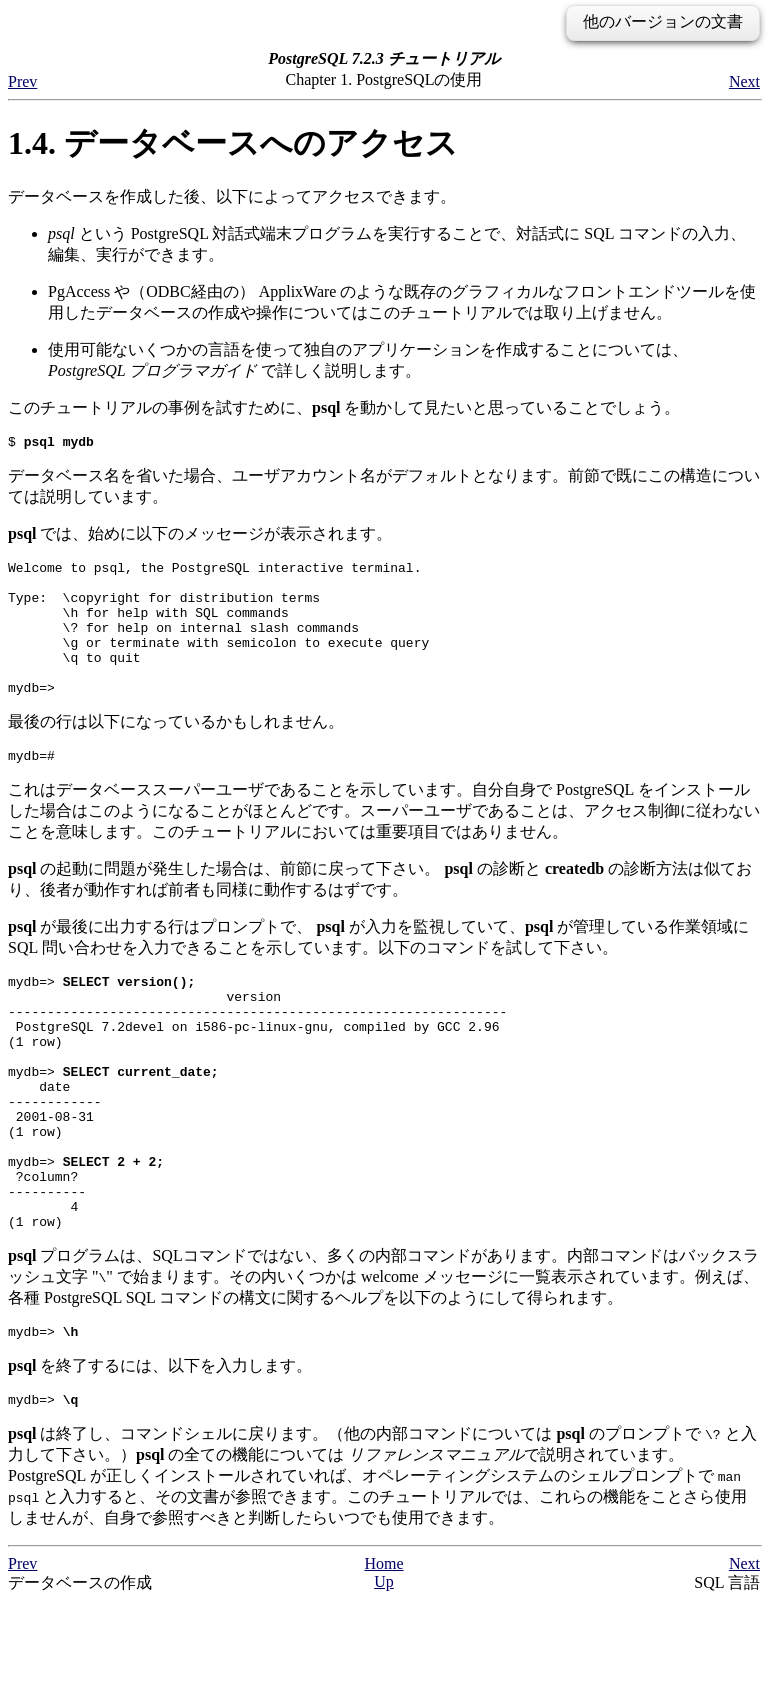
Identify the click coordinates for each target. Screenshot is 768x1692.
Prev (22, 81)
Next (744, 81)
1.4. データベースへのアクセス (233, 143)
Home (383, 1653)
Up (384, 1671)
